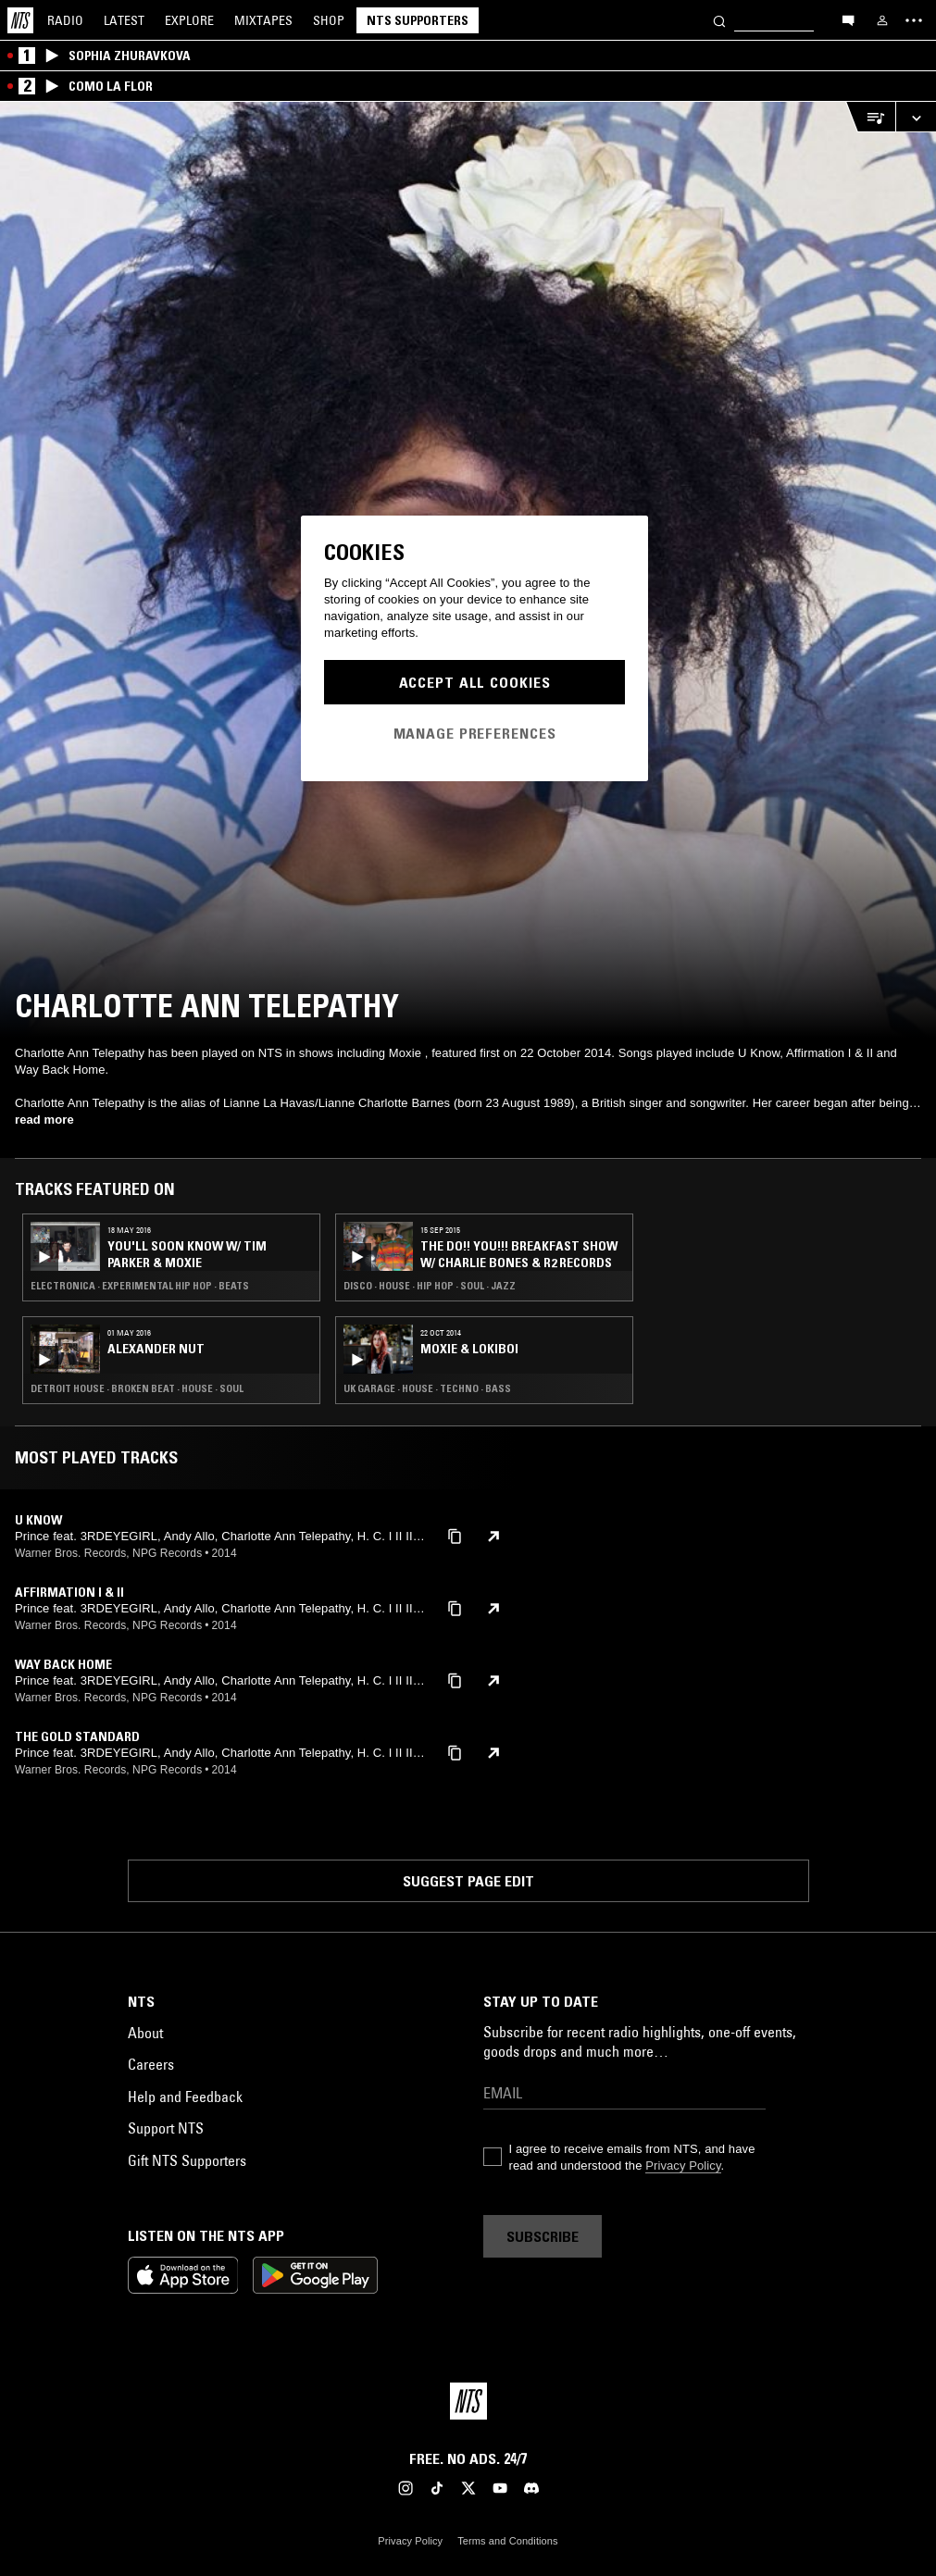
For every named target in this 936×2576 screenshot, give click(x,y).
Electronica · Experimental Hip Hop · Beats (140, 1285)
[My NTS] (882, 20)
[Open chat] (848, 19)
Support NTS (166, 2128)
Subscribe (542, 2236)
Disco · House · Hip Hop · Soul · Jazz (429, 1285)
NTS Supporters (417, 20)
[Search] (719, 19)
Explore (189, 20)
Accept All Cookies (475, 682)
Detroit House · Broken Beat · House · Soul (137, 1388)
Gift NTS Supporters (187, 2160)
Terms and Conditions (507, 2540)
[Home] (20, 20)
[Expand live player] (915, 117)
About (145, 2032)
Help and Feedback (185, 2096)
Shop (328, 20)
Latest (124, 20)
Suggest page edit (468, 1881)
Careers (151, 2064)
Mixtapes (263, 20)
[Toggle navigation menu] (914, 20)
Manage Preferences (474, 733)
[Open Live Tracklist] (870, 117)
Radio (65, 20)
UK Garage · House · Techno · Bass (427, 1388)
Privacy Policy (682, 2165)
